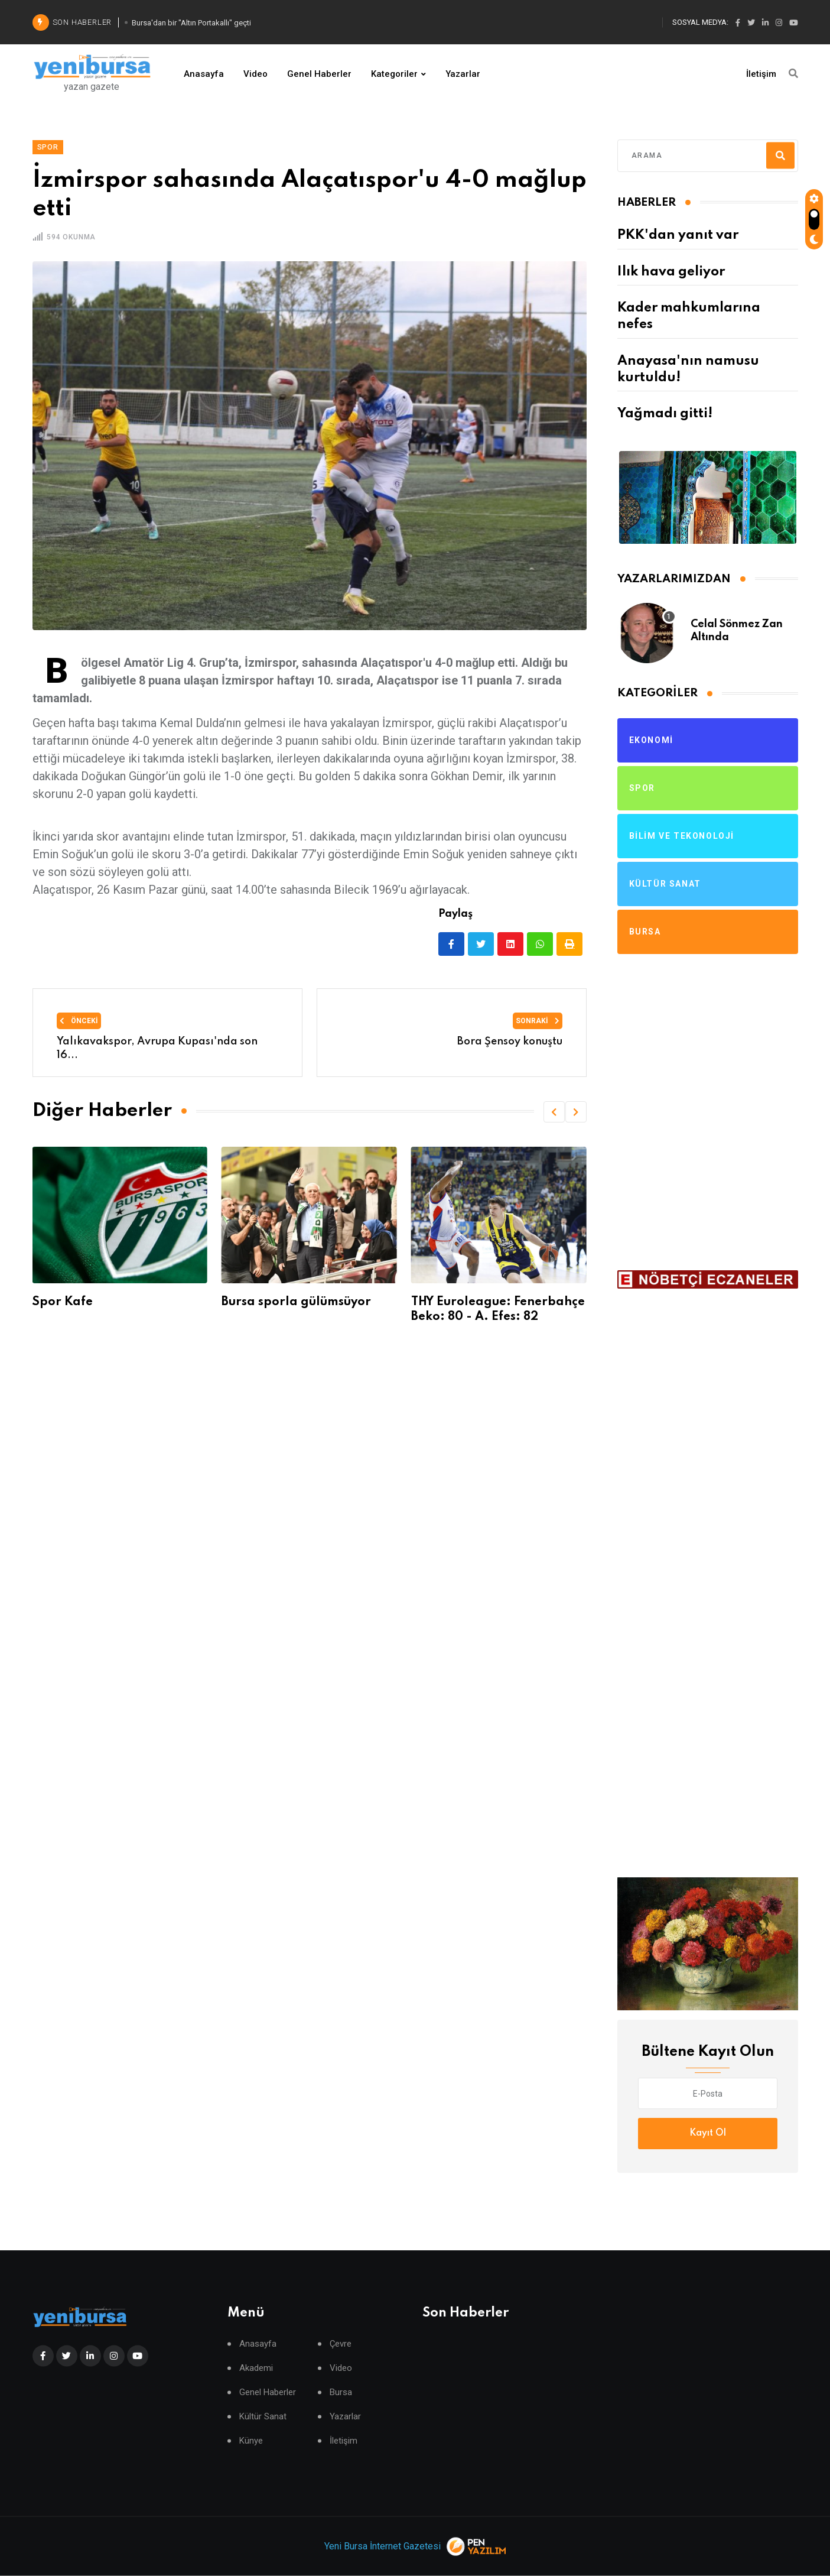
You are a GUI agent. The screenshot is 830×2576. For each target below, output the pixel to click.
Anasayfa (204, 74)
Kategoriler (394, 74)
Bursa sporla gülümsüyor (296, 1302)
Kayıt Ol (707, 2133)
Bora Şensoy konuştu (509, 1041)
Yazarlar (462, 74)
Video (255, 74)
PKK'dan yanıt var (677, 235)
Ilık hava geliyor (671, 271)
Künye (251, 2441)
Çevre (340, 2344)
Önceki (79, 1021)
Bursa (341, 2392)
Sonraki (537, 1021)
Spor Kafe (62, 1302)
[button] (554, 1111)
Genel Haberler (319, 74)
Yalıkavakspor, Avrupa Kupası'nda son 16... (157, 1048)
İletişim (761, 74)
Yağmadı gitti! (664, 413)
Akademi (256, 2368)
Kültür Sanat (263, 2416)
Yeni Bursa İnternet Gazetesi (382, 2546)
